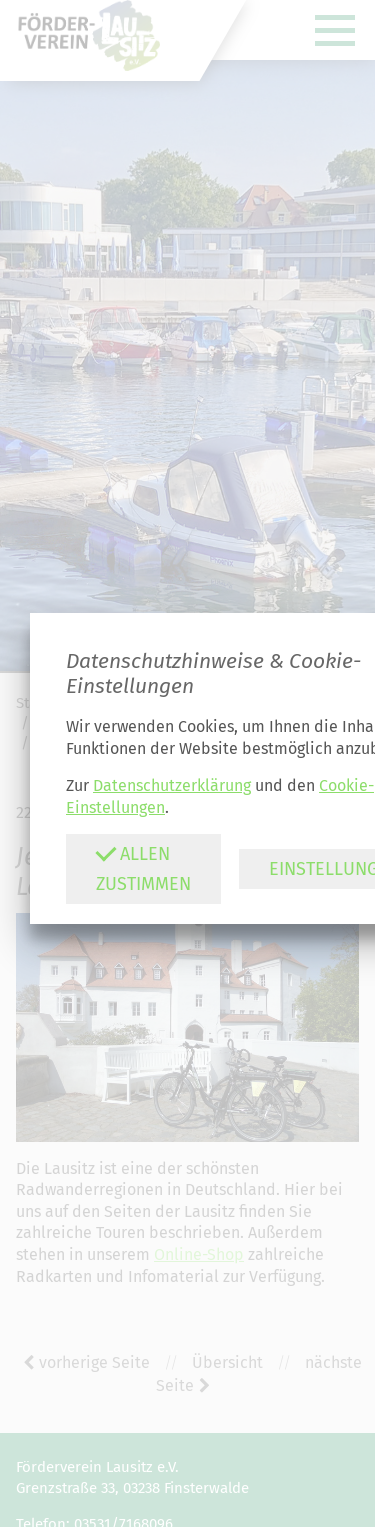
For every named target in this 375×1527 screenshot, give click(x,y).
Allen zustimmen (143, 868)
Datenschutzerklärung (172, 785)
